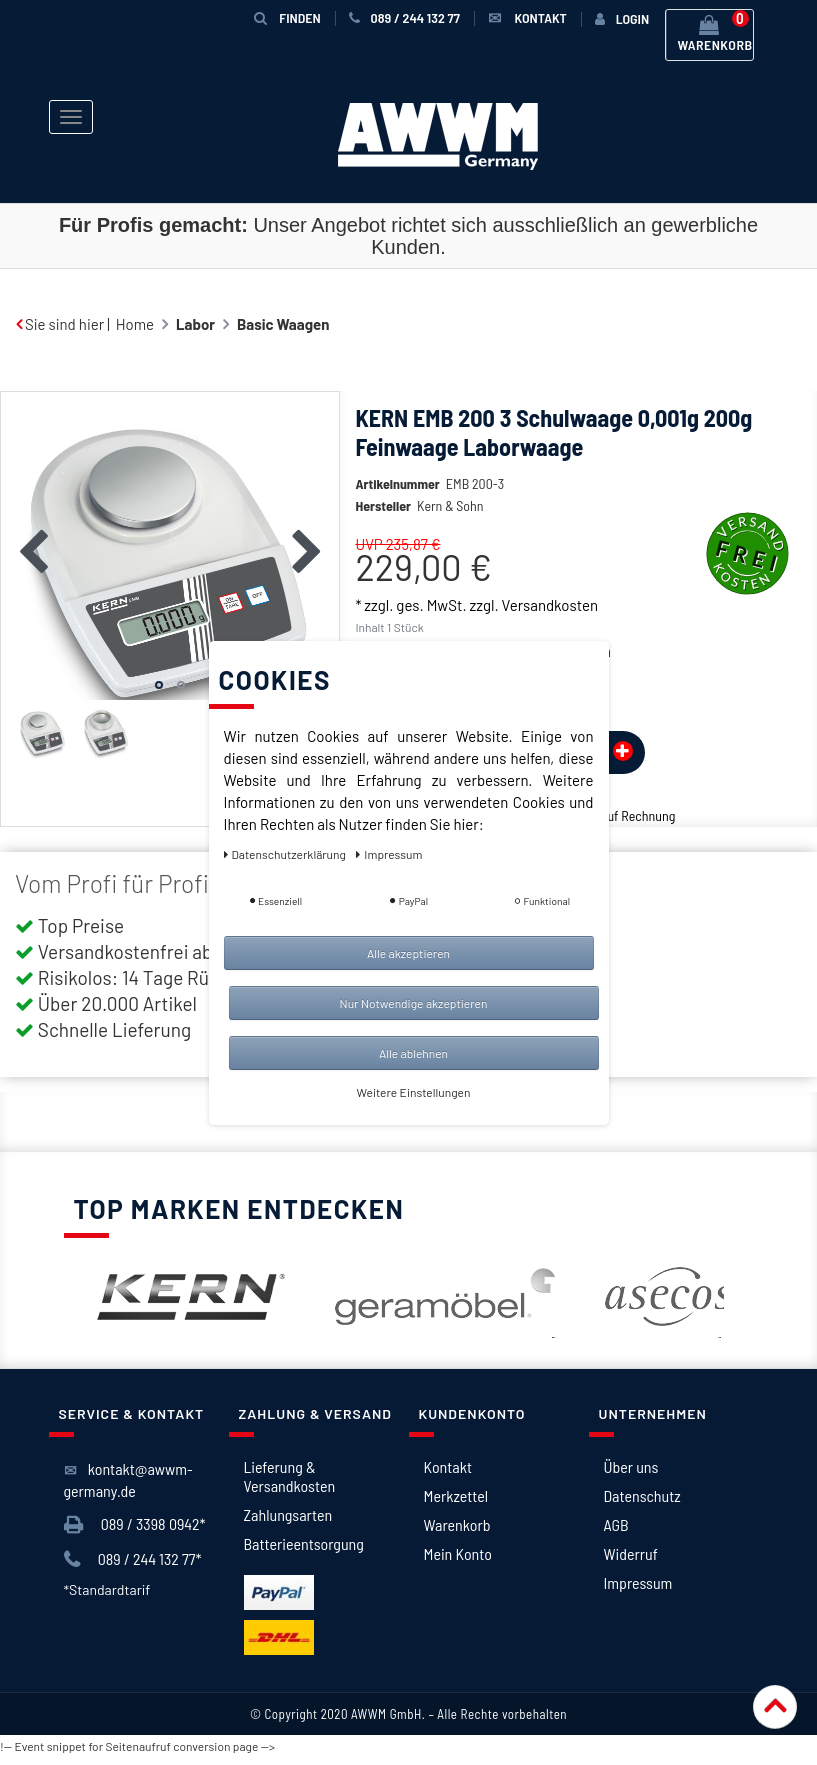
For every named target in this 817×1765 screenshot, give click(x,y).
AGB (616, 1524)
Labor (195, 324)
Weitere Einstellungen (414, 1092)
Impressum (638, 1582)
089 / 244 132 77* (133, 1559)
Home (135, 324)
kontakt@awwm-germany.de (128, 1479)
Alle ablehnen (413, 1053)
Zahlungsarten (288, 1514)
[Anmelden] (622, 19)
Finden (287, 17)
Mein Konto (458, 1553)
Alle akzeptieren (408, 953)
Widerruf (631, 1553)
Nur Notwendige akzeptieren (414, 1003)
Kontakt (448, 1466)
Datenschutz (642, 1495)
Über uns (631, 1466)
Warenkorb (457, 1524)
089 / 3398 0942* (135, 1524)
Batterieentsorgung (304, 1543)
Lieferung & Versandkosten (290, 1476)
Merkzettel (456, 1495)
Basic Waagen (283, 324)
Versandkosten (550, 605)
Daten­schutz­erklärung (286, 854)
